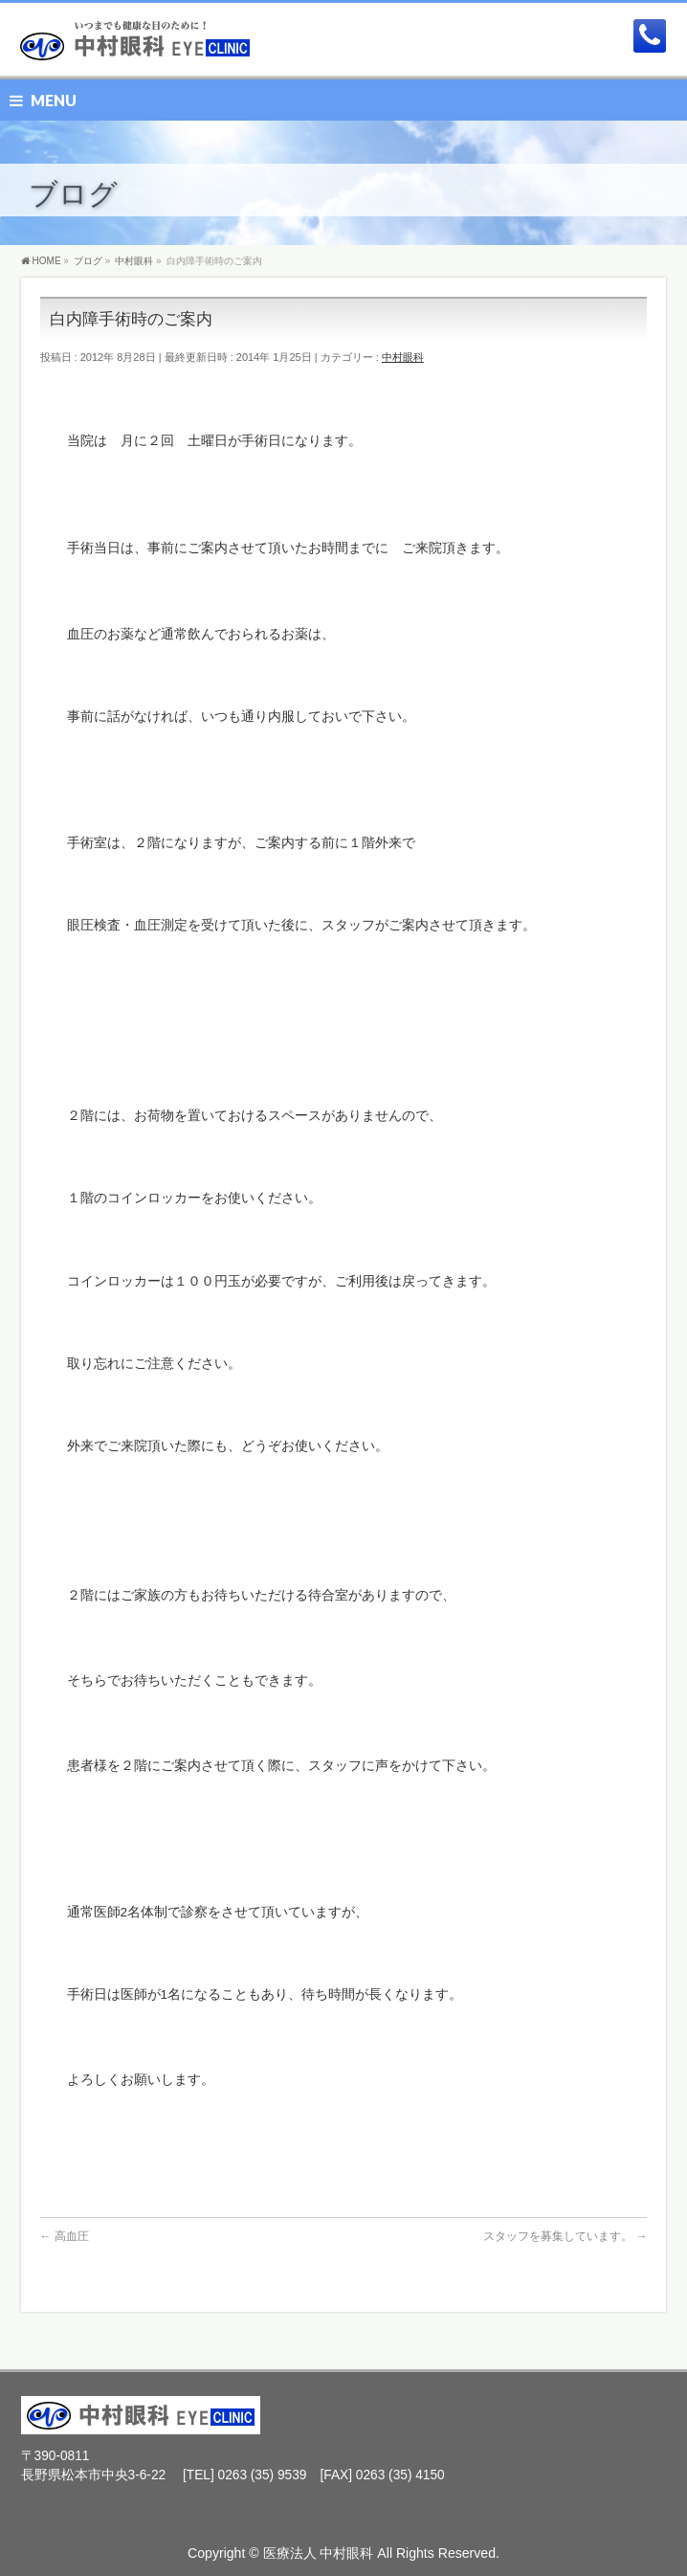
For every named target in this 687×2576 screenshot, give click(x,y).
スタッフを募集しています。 (565, 2236)
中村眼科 (403, 357)
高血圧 (64, 2236)
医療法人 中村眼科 (318, 2553)
